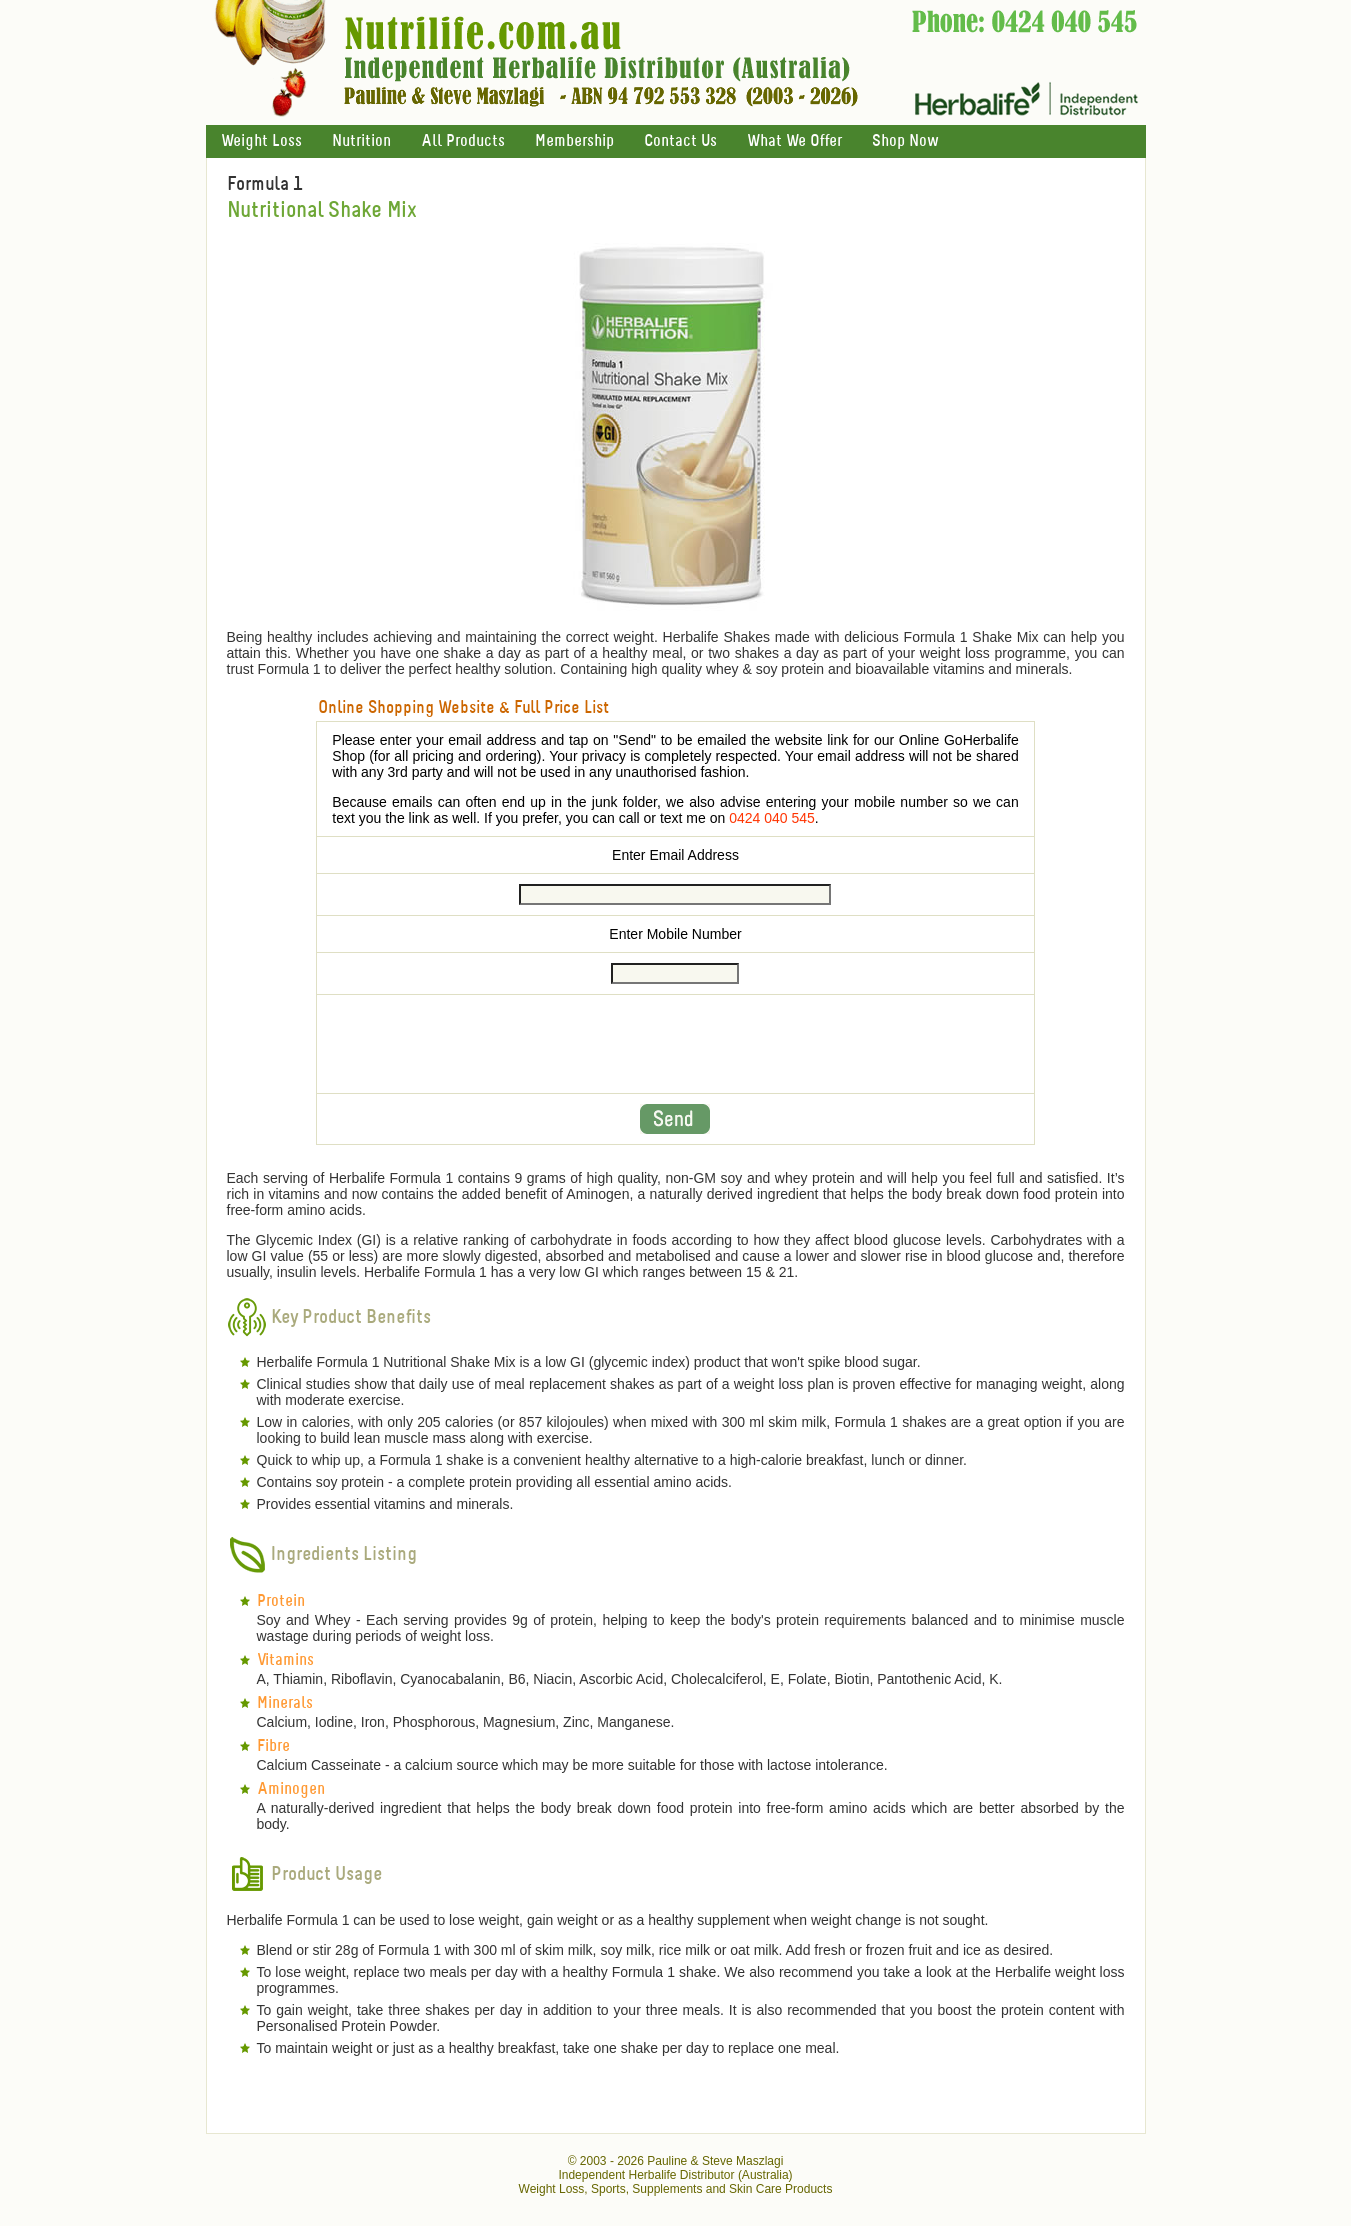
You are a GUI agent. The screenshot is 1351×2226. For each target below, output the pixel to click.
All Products (463, 141)
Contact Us (680, 141)
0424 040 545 (772, 818)
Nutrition (361, 141)
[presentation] (675, 1044)
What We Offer (794, 141)
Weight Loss (261, 141)
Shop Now (905, 141)
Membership (574, 141)
